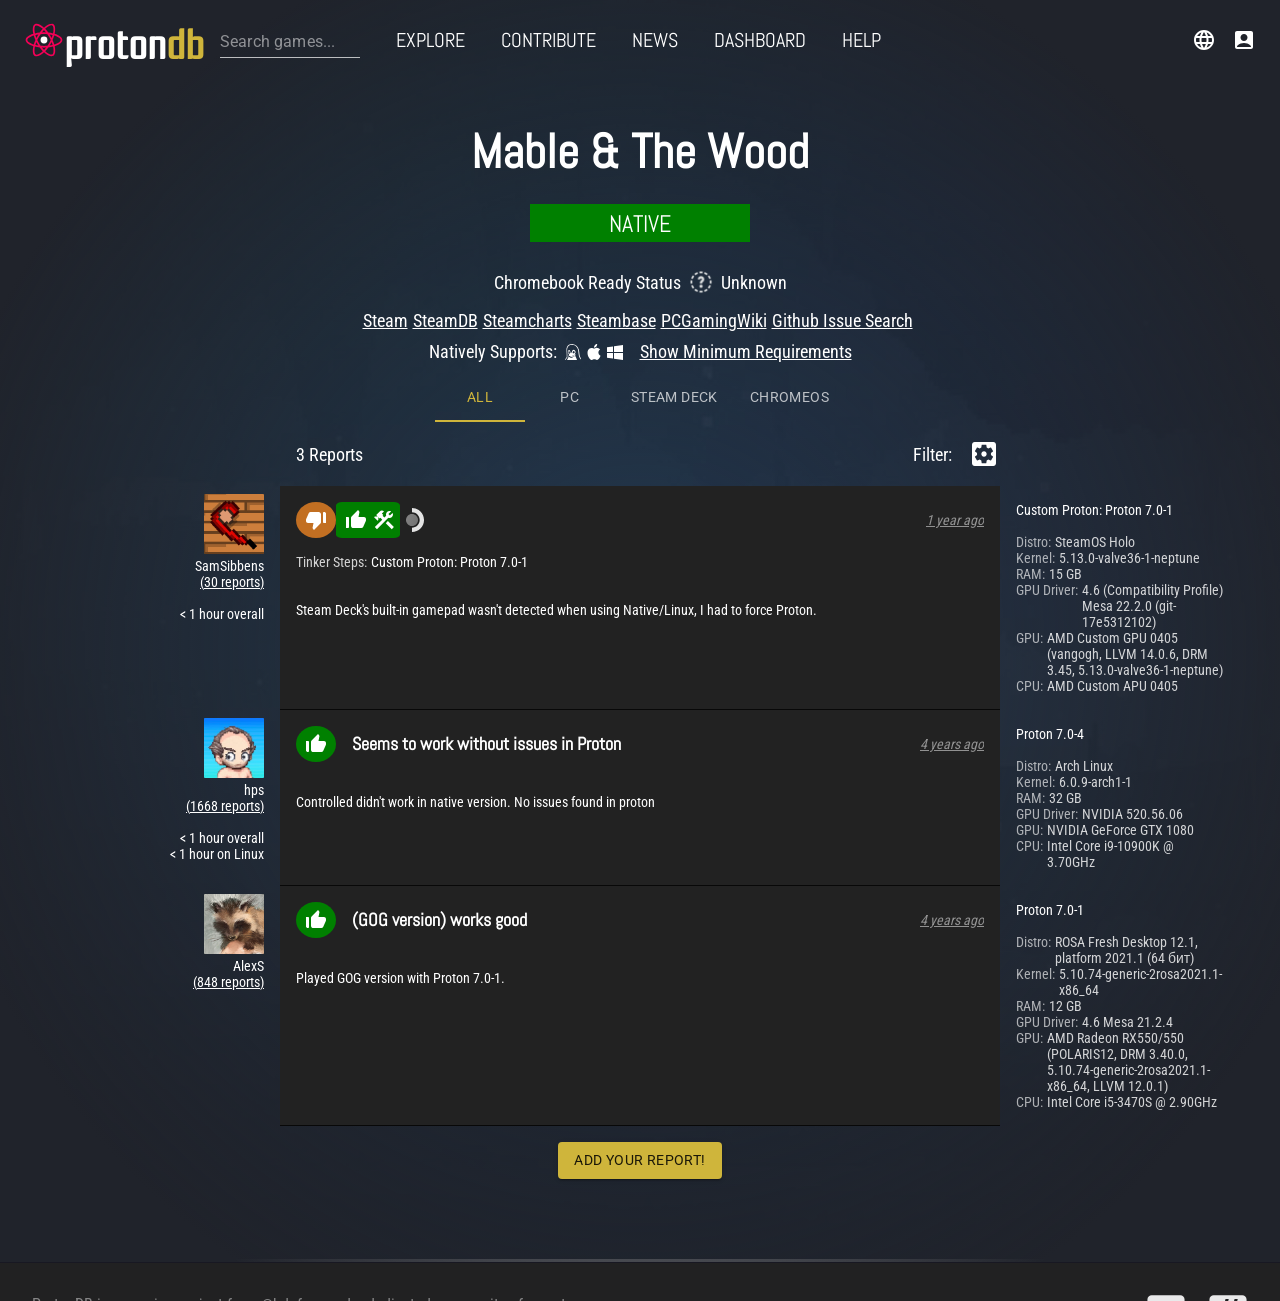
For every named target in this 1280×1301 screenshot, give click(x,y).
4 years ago (952, 578)
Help (861, 40)
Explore (430, 40)
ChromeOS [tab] (789, 231)
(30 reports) (232, 416)
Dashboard (760, 40)
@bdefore (292, 1268)
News (655, 40)
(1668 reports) (225, 640)
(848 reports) (228, 816)
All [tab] (480, 231)
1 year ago (955, 354)
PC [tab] (569, 231)
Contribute (548, 40)
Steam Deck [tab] (674, 231)
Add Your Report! (639, 994)
